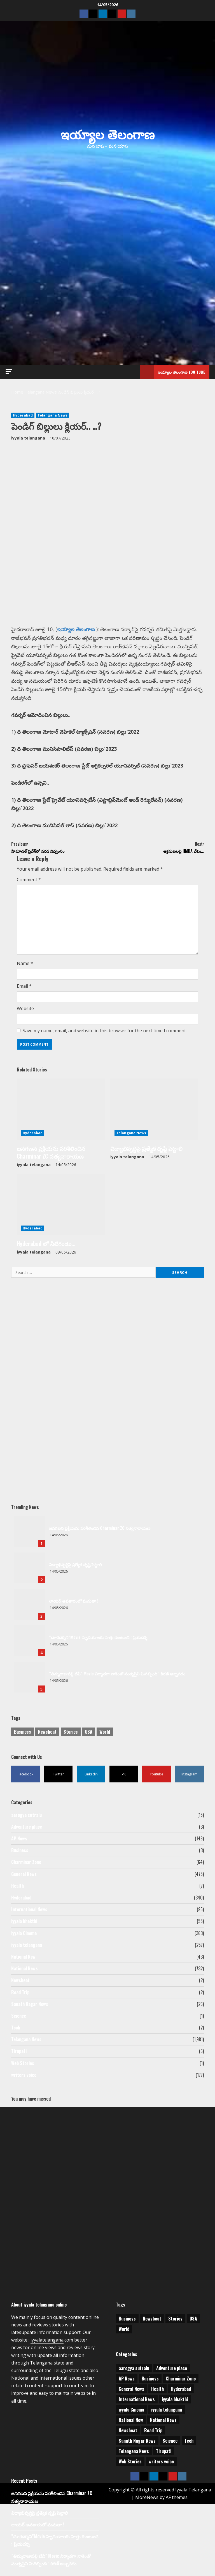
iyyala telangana (28, 438)
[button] (9, 371)
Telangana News (52, 415)
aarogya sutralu (26, 1818)
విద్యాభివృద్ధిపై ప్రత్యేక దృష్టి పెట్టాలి (146, 1151)
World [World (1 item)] (104, 1735)
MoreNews (146, 2500)
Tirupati (19, 2054)
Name (25, 967)
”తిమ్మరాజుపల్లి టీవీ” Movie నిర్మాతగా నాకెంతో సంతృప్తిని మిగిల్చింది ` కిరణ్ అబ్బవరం (29, 1680)
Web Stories (22, 2066)
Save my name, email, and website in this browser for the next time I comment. (105, 1034)
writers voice (23, 2078)
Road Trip (20, 1995)
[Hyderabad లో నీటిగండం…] (61, 1208)
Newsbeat (20, 1983)
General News (24, 1877)
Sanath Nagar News (29, 2007)
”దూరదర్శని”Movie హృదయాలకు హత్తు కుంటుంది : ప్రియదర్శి (29, 1643)
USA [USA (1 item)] (88, 1735)
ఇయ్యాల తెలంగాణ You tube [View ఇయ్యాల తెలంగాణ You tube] (172, 372)
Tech (15, 2030)
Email (24, 989)
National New (23, 1959)
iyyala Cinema (24, 1936)
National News (24, 1971)
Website (25, 1011)
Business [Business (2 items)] (22, 1735)
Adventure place (26, 1829)
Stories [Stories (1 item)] (71, 1735)
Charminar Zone (26, 1865)
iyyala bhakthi (24, 1924)
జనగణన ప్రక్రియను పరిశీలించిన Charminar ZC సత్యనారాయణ (51, 1155)
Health (17, 1888)
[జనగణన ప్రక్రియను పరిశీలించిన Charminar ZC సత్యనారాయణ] (61, 1112)
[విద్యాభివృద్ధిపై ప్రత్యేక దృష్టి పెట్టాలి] (154, 1112)
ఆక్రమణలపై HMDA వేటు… (156, 849)
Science (18, 2018)
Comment (29, 883)
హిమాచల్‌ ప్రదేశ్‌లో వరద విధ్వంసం (59, 849)
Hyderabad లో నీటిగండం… (46, 1247)
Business (19, 1853)
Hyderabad (23, 415)
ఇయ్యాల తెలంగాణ (107, 133)
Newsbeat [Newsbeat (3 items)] (47, 1735)
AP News (19, 1841)
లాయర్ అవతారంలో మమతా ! (29, 1607)
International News (29, 1912)
